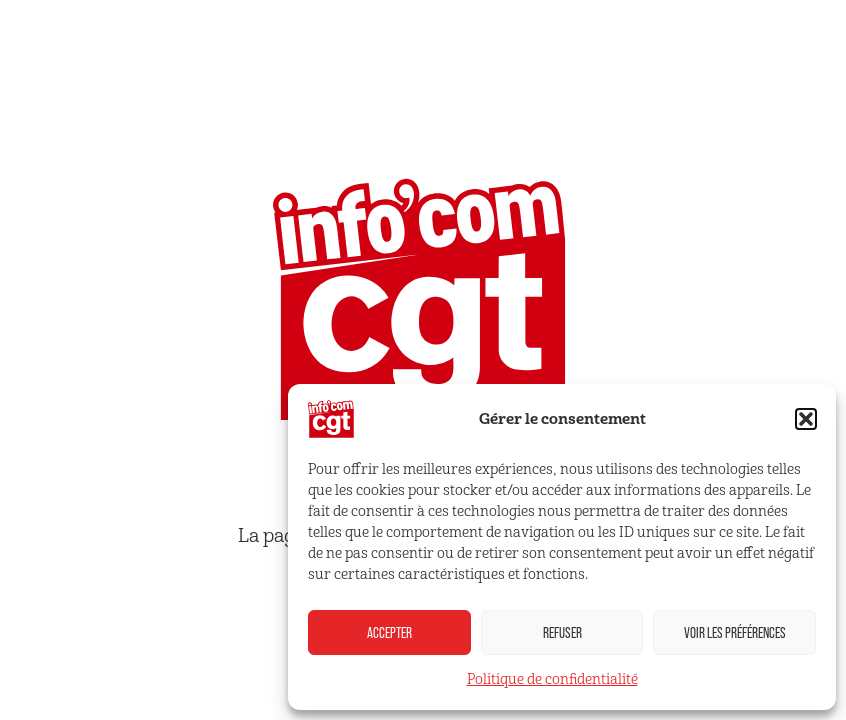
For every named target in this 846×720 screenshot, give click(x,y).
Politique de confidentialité (552, 679)
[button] (806, 419)
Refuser (562, 632)
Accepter (389, 632)
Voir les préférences (735, 632)
